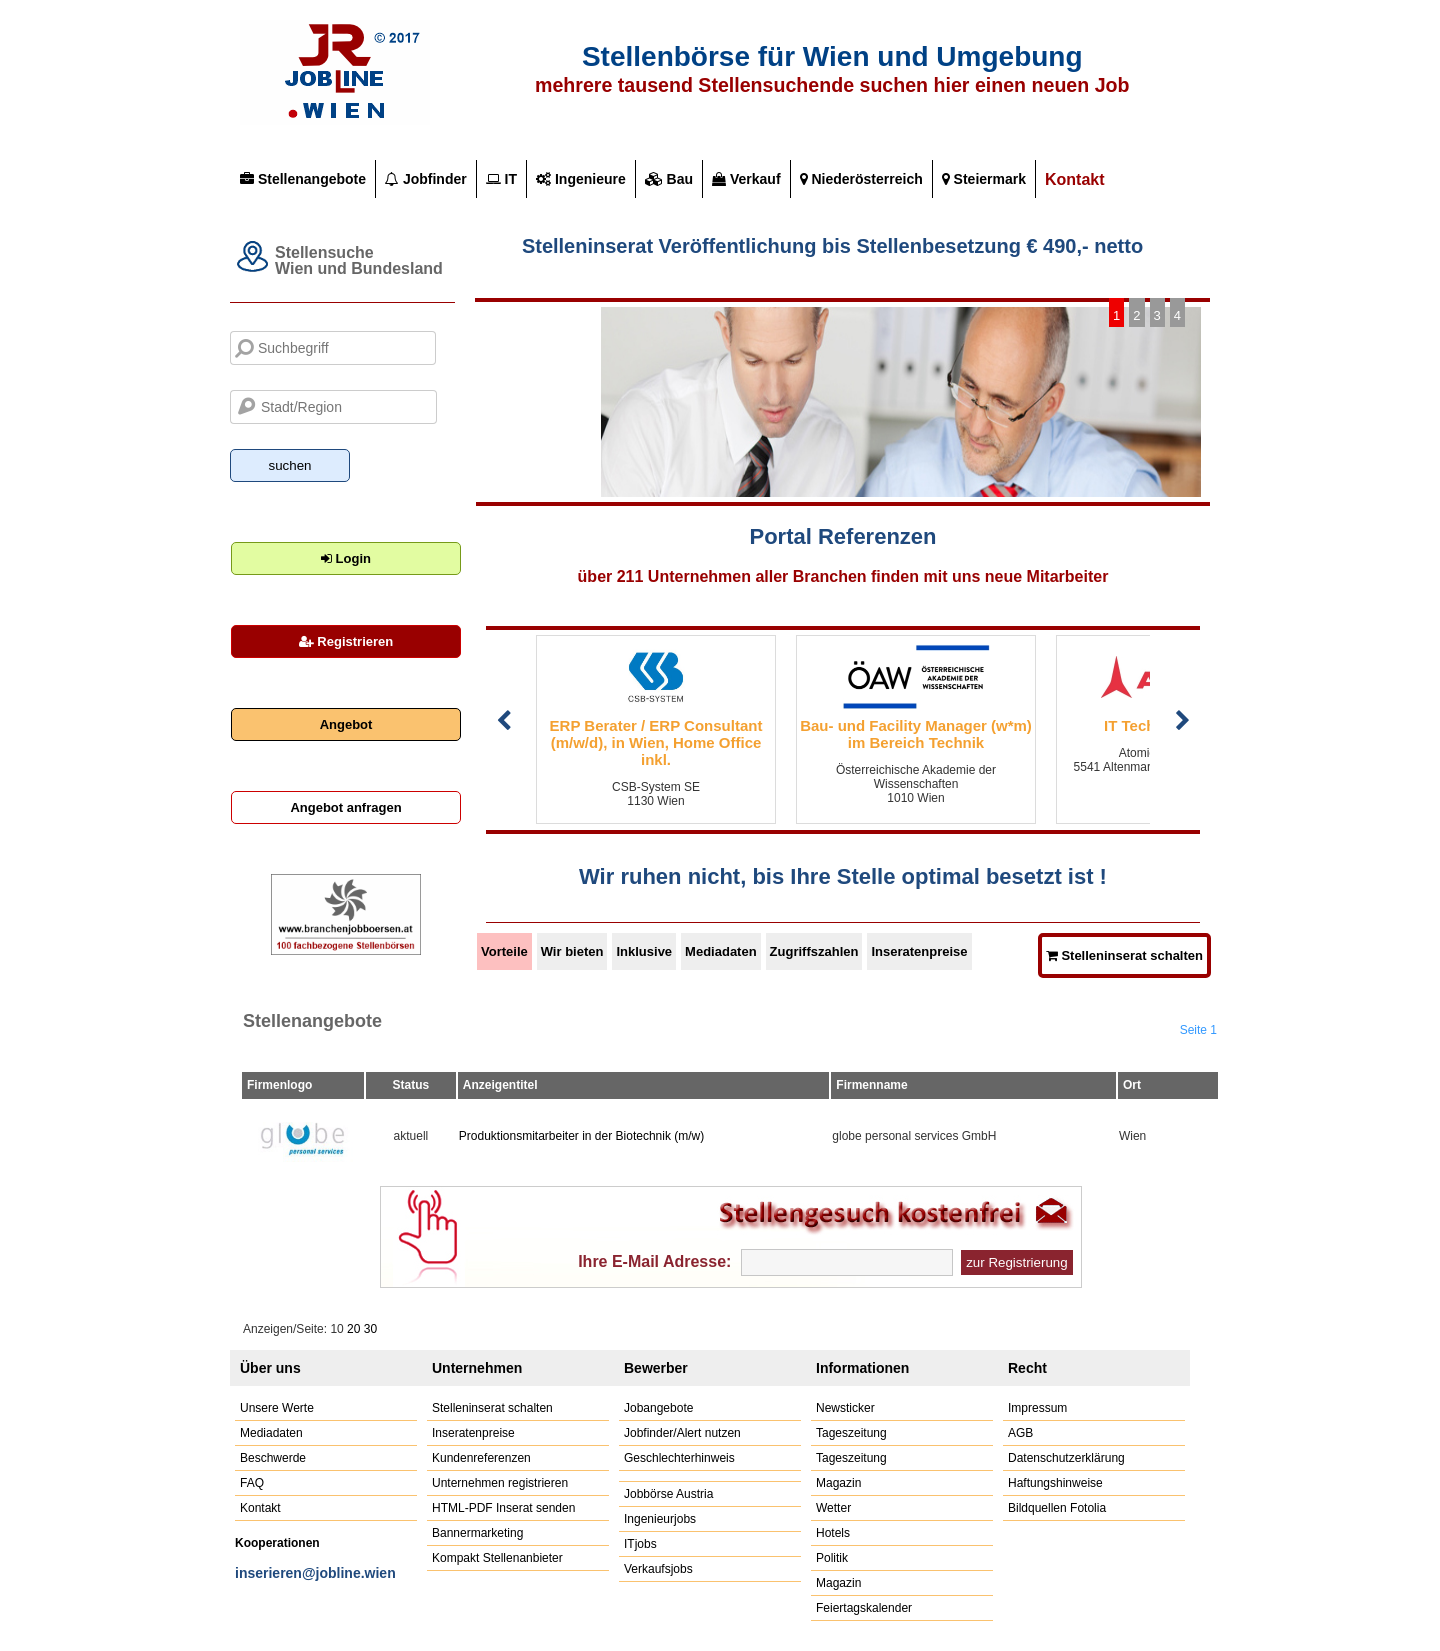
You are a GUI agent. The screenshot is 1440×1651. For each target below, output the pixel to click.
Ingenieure (581, 179)
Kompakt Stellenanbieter (497, 1558)
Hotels (833, 1533)
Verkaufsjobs (658, 1569)
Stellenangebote (303, 179)
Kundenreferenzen (481, 1458)
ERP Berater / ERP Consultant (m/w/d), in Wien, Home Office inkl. (656, 742)
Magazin (838, 1483)
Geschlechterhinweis (679, 1458)
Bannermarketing (477, 1533)
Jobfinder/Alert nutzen (682, 1433)
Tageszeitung (851, 1433)
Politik (832, 1558)
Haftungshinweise (1055, 1483)
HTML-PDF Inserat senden (503, 1508)
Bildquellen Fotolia (1057, 1508)
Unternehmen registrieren (500, 1483)
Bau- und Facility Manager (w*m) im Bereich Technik (916, 734)
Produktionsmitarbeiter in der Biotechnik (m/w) (581, 1136)
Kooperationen (277, 1543)
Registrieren (346, 641)
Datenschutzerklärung (1066, 1458)
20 (353, 1329)
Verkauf (746, 179)
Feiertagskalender (864, 1608)
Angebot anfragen (345, 807)
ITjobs (640, 1544)
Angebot (346, 724)
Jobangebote (658, 1408)
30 (370, 1329)
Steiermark (984, 179)
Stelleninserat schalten (492, 1408)
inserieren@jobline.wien (315, 1573)
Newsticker (845, 1408)
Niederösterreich (861, 179)
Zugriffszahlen (814, 951)
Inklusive (644, 951)
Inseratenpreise (919, 951)
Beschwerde (273, 1458)
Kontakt (1075, 179)
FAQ (252, 1483)
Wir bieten (572, 951)
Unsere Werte (277, 1408)
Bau (669, 179)
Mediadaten (721, 951)
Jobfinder (426, 179)
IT (501, 179)
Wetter (833, 1508)
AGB (1020, 1433)
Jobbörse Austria (668, 1494)
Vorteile (504, 951)
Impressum (1037, 1408)
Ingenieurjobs (660, 1519)
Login (346, 558)
